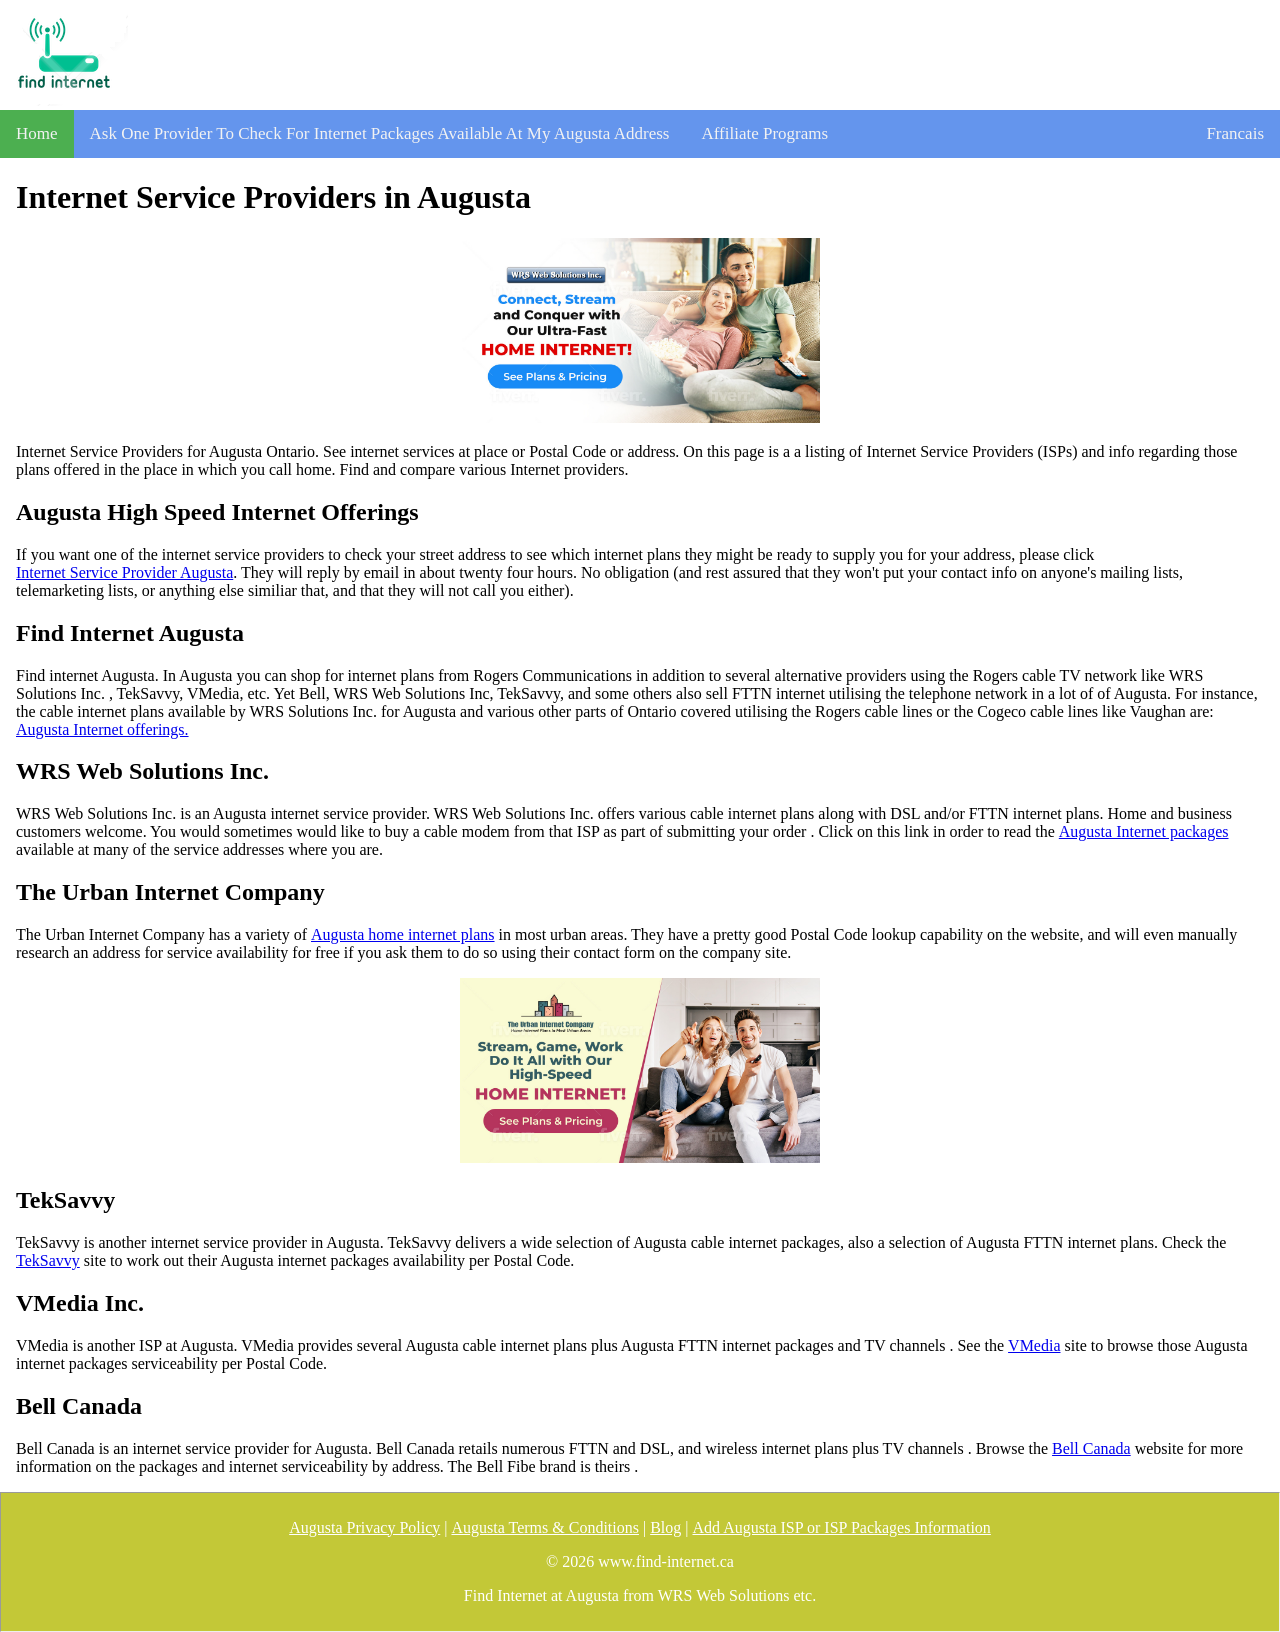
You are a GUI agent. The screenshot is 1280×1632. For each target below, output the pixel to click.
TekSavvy (48, 1260)
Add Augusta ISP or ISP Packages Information (841, 1527)
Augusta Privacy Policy (364, 1527)
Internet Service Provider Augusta (124, 572)
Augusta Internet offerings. (102, 729)
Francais (1235, 133)
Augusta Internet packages (1144, 831)
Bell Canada (1091, 1448)
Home (37, 133)
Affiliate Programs (764, 133)
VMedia (1034, 1345)
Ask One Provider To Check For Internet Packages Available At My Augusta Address (380, 133)
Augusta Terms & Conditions (544, 1527)
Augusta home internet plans (403, 934)
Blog (665, 1527)
